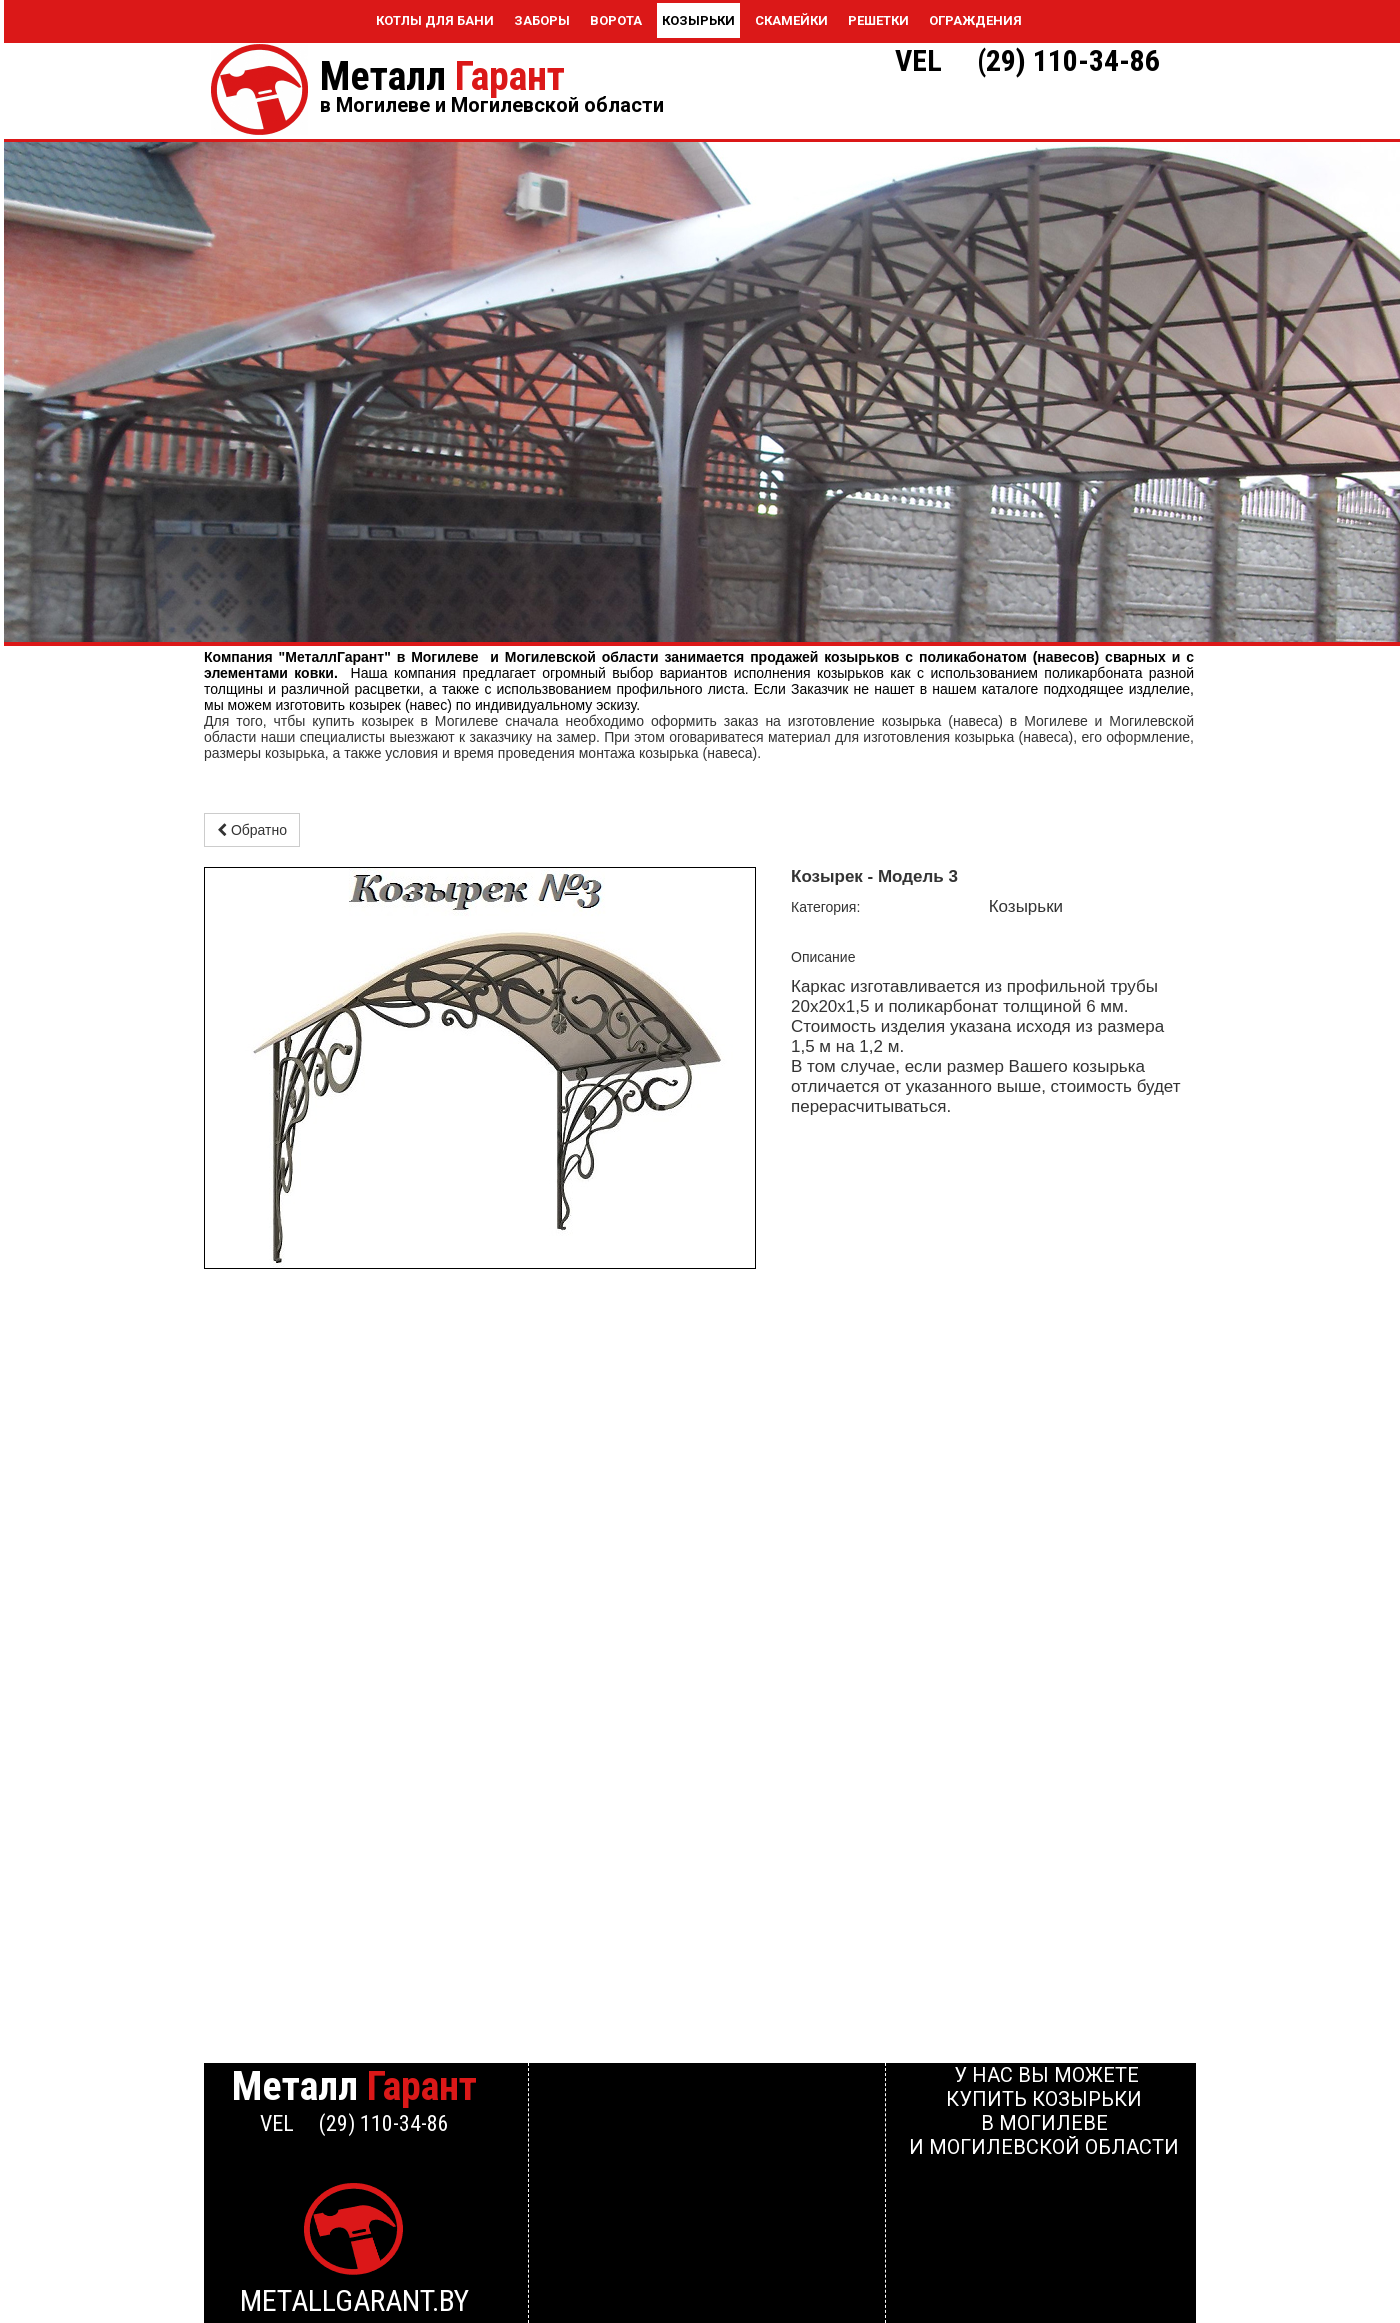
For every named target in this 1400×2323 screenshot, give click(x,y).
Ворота (616, 20)
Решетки (878, 20)
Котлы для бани (435, 20)
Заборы (542, 20)
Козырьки (698, 20)
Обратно (252, 830)
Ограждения (975, 20)
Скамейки (791, 20)
